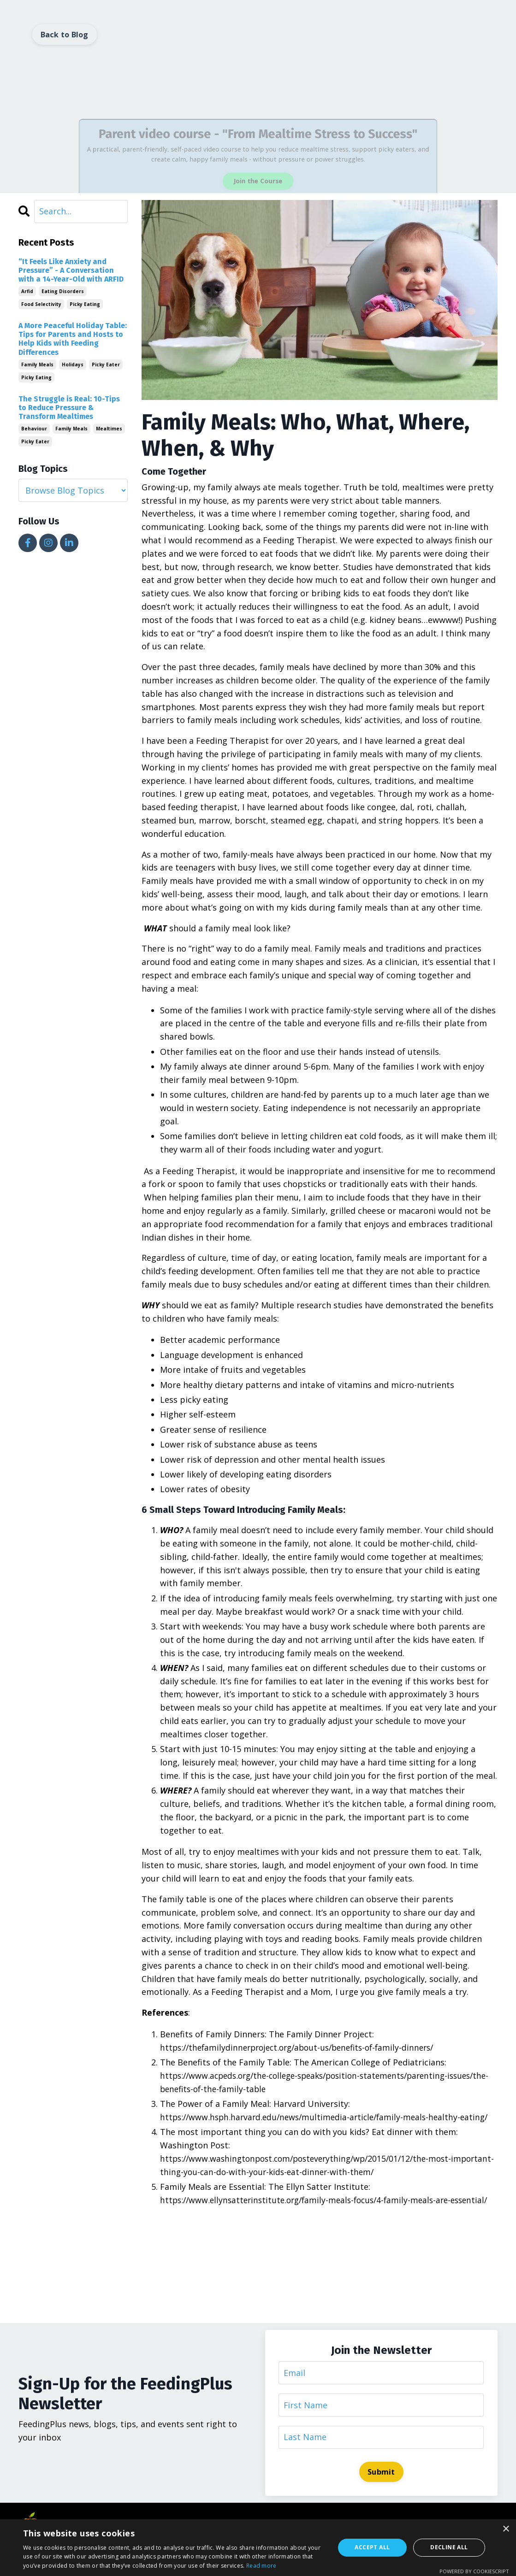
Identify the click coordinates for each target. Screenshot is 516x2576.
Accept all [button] (372, 2547)
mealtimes (109, 429)
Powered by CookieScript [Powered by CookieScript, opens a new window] (474, 2571)
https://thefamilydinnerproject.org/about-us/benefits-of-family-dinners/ (304, 2047)
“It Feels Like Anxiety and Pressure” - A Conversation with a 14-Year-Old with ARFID (71, 270)
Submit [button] (381, 2499)
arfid (27, 291)
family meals (37, 364)
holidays (72, 364)
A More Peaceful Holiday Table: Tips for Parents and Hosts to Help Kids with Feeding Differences (72, 339)
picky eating (85, 304)
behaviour (34, 429)
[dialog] (258, 2547)
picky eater (106, 364)
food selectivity (41, 304)
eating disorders (63, 291)
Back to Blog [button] (65, 34)
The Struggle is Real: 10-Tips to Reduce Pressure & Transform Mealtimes (69, 407)
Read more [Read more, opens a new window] (261, 2566)
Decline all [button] (449, 2547)
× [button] (505, 2529)
